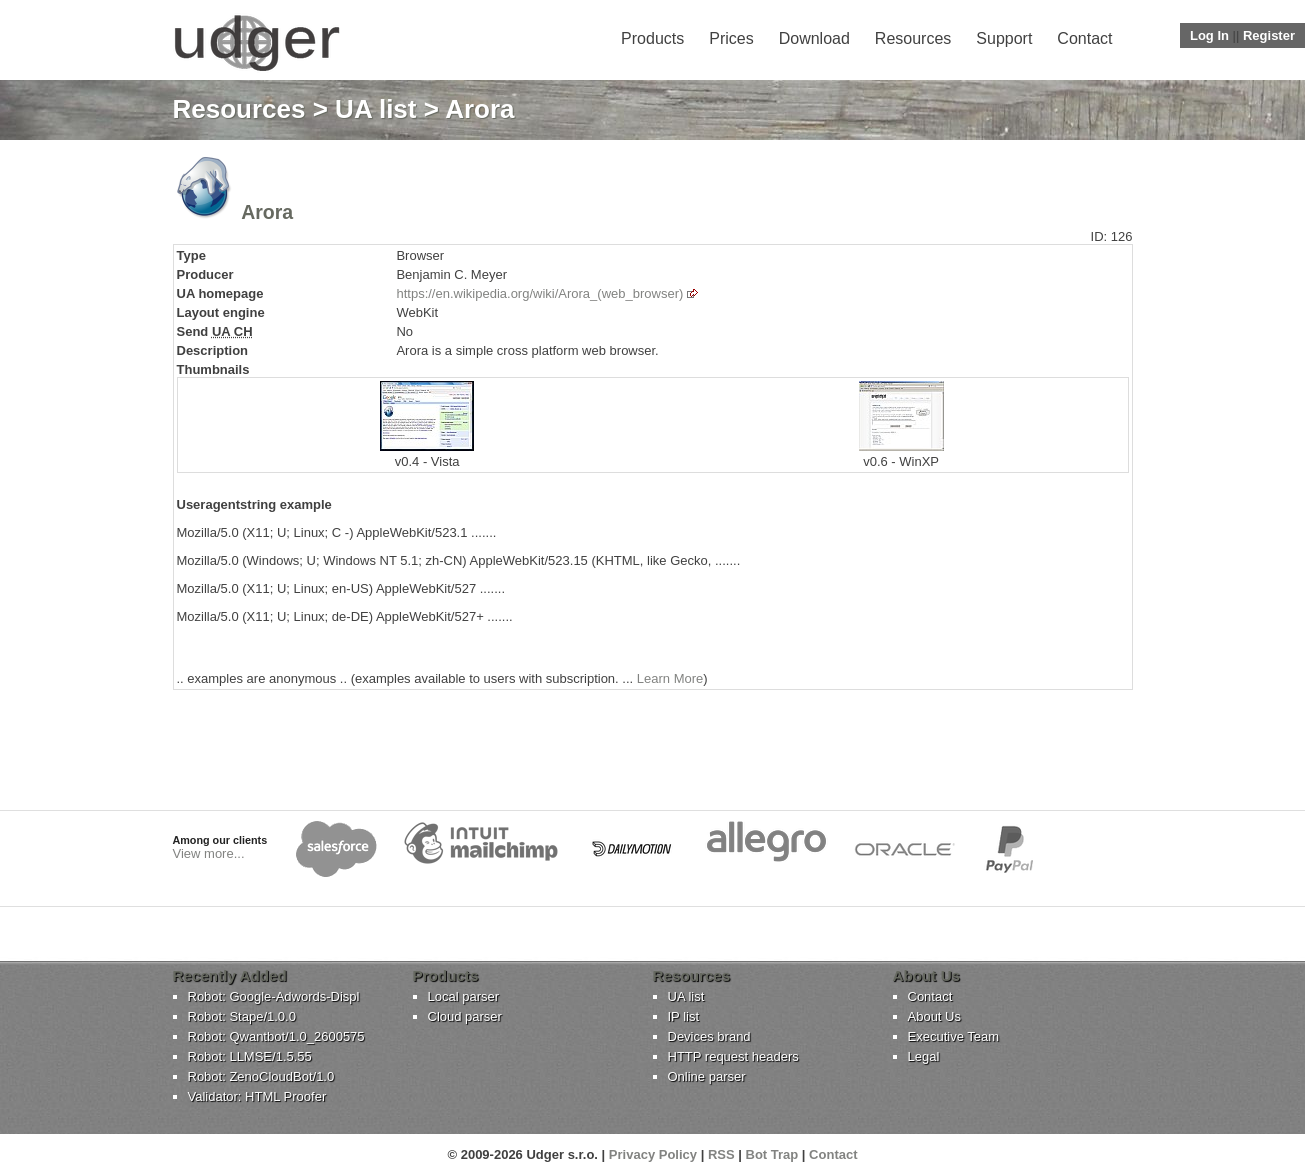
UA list (375, 109)
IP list (684, 1016)
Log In (1209, 35)
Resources (913, 38)
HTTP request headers (733, 1056)
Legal (924, 1056)
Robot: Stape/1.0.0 (242, 1016)
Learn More (670, 678)
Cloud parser (465, 1016)
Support (1004, 38)
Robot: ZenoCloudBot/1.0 (261, 1076)
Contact (1084, 38)
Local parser (464, 996)
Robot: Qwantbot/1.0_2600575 (276, 1036)
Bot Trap (772, 1154)
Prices (731, 38)
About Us (934, 1016)
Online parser (707, 1076)
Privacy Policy (653, 1154)
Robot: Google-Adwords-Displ (274, 996)
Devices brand (709, 1036)
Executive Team (954, 1036)
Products (652, 38)
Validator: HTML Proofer (257, 1096)
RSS (721, 1154)
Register (1269, 35)
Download (814, 38)
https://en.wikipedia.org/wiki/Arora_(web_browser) (539, 293)
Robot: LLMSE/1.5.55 (250, 1056)
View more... (209, 853)
